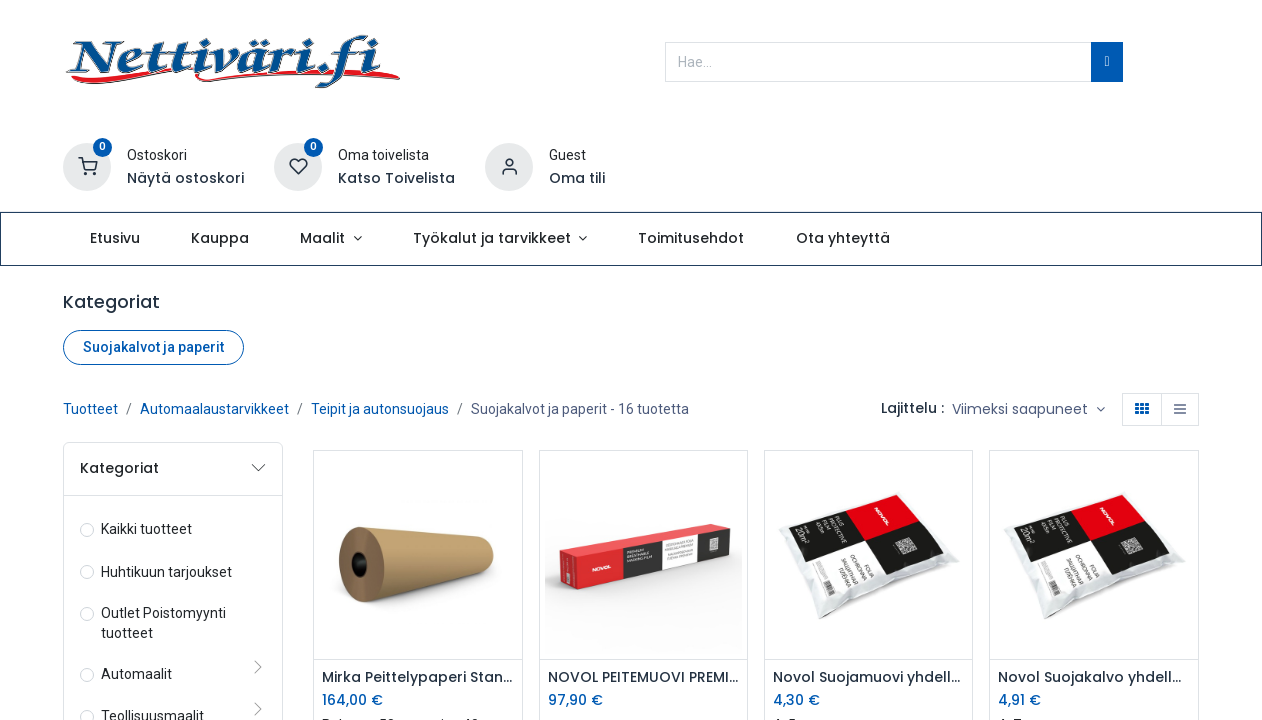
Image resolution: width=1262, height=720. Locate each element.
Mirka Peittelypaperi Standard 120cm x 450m (417, 677)
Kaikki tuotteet (146, 529)
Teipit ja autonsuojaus (380, 409)
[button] (1028, 410)
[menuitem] (114, 239)
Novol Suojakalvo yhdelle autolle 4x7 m (1093, 677)
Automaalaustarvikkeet (214, 409)
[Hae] (1106, 62)
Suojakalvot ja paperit (153, 347)
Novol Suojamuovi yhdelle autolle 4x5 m (868, 677)
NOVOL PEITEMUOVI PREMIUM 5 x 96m (643, 677)
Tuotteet (90, 409)
